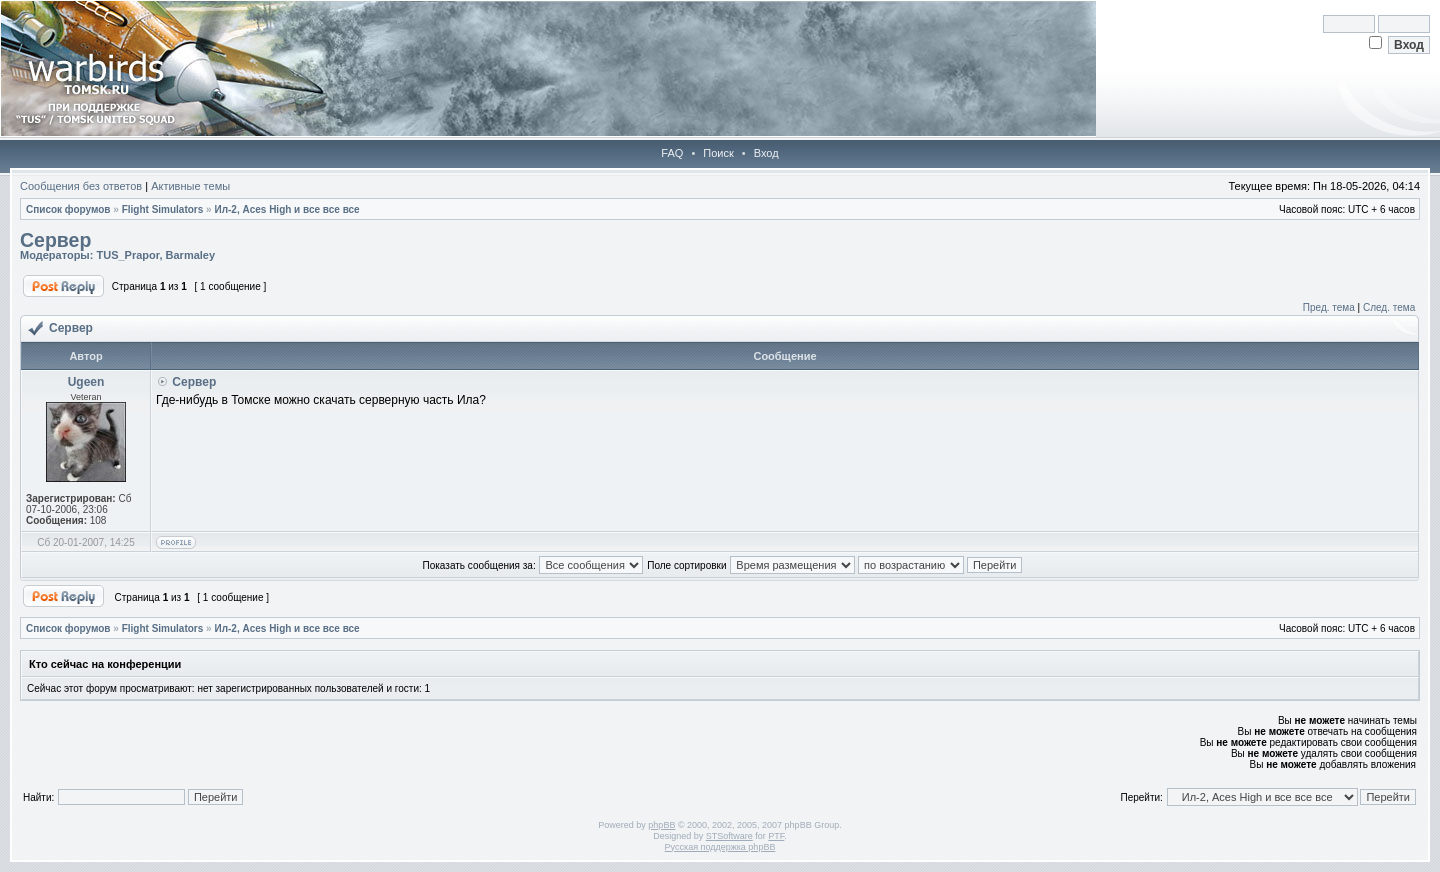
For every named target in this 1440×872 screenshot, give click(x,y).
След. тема (1389, 307)
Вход (766, 153)
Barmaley (191, 255)
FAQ (672, 153)
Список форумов (68, 209)
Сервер (55, 240)
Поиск (718, 153)
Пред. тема (1329, 307)
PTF (776, 836)
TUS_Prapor (127, 255)
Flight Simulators (163, 209)
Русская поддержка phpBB (720, 847)
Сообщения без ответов (81, 186)
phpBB (661, 825)
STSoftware (729, 836)
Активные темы (190, 186)
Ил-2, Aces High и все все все (286, 209)
